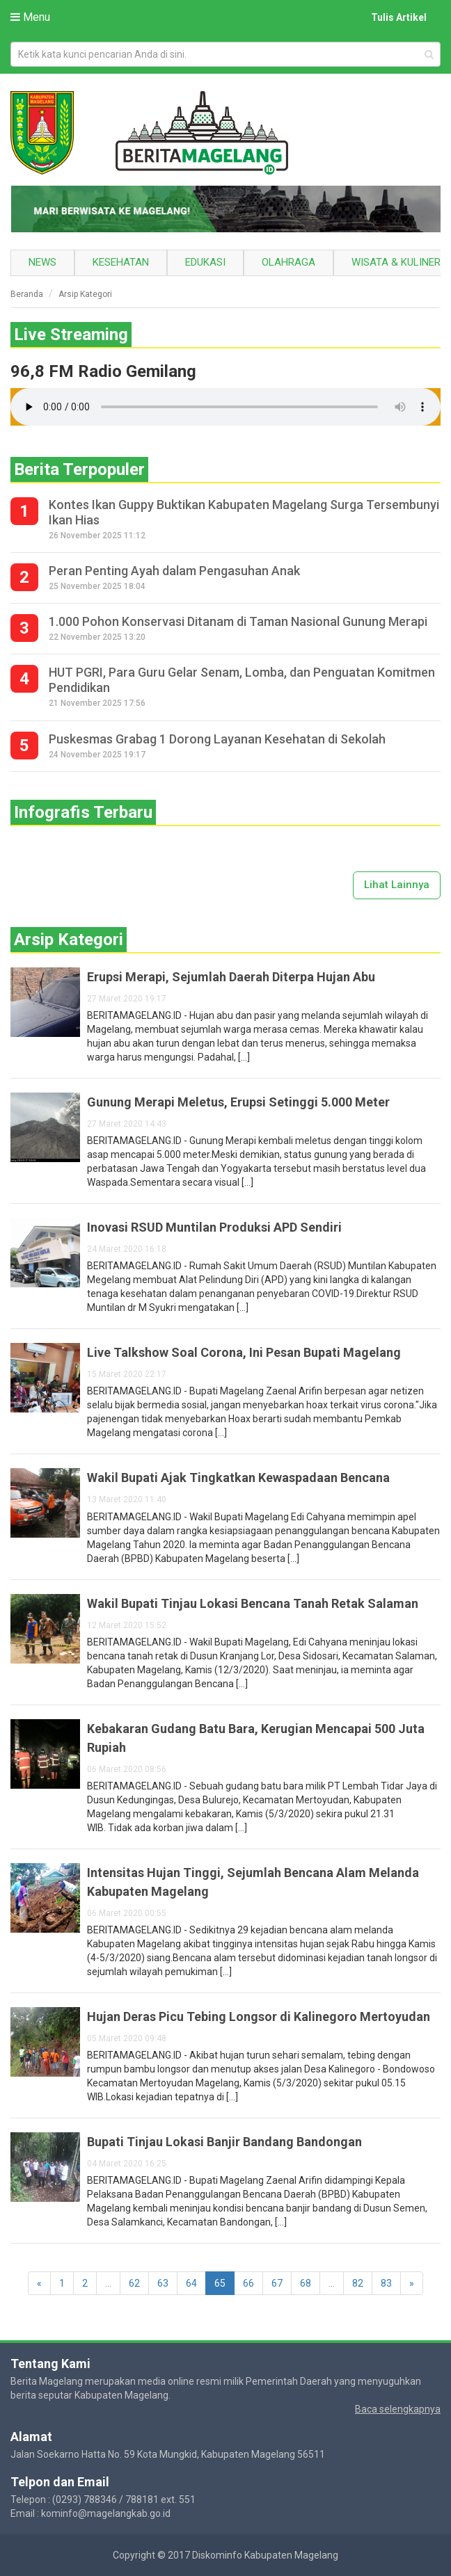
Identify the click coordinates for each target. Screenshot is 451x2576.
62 (134, 2283)
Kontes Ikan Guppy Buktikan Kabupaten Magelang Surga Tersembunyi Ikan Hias (244, 512)
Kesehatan (121, 262)
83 (386, 2283)
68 (305, 2283)
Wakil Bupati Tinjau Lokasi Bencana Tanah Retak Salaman (252, 1603)
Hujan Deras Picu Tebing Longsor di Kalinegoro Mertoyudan (258, 2016)
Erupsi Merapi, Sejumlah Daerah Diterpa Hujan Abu (231, 976)
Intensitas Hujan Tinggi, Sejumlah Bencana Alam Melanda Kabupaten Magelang (253, 1882)
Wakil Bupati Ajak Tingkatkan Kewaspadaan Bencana (238, 1477)
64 (191, 2283)
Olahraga (288, 262)
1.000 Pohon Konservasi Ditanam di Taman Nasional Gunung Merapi (238, 621)
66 (248, 2283)
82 (357, 2283)
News (42, 262)
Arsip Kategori (85, 294)
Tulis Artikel (399, 17)
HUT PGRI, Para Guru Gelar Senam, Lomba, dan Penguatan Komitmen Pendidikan (242, 680)
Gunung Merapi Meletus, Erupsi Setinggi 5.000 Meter (238, 1102)
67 (277, 2283)
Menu (30, 17)
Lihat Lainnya (396, 884)
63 (162, 2283)
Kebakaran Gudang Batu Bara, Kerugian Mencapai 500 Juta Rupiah (256, 1738)
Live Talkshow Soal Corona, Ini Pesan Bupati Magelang (244, 1352)
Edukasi (205, 262)
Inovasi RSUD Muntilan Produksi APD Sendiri (214, 1227)
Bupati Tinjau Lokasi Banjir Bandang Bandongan (224, 2141)
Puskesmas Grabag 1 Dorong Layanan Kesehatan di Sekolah (217, 739)
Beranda (26, 294)
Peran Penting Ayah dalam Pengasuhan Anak (174, 570)
